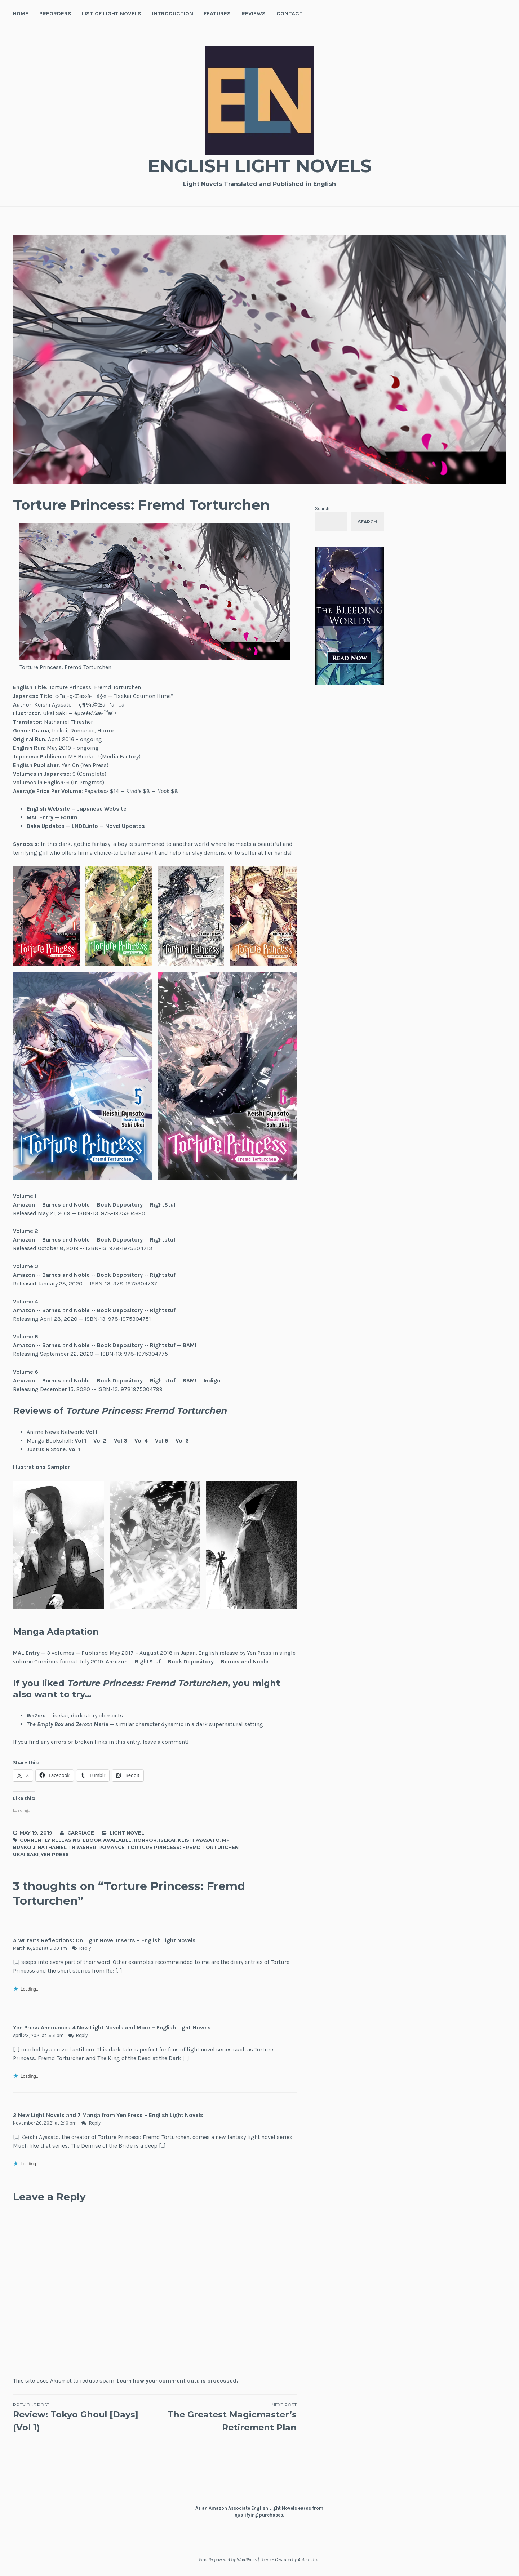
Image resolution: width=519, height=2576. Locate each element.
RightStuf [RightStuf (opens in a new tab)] (148, 1661)
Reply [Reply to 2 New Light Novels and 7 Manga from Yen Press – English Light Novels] (95, 2123)
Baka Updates (46, 826)
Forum (69, 817)
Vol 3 (120, 1440)
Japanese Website (102, 808)
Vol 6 (182, 1440)
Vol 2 (100, 1440)
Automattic (308, 2559)
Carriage (80, 1833)
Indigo (212, 1380)
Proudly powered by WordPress (228, 2559)
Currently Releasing (50, 1840)
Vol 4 (141, 1440)
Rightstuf (163, 1274)
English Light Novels (259, 166)
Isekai (167, 1840)
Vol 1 (91, 1432)
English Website (48, 808)
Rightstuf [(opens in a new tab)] (163, 1239)
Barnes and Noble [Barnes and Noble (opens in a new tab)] (245, 1661)
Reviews (253, 13)
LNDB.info (85, 826)
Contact (289, 13)
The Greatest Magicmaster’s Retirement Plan (225, 2417)
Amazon (24, 1274)
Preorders (55, 13)
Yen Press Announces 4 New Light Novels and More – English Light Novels (112, 2027)
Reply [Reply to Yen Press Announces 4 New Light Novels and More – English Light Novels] (82, 2035)
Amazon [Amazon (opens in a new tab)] (117, 1661)
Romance (111, 1847)
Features (217, 13)
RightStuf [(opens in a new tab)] (163, 1204)
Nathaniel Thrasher (66, 1847)
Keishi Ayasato (199, 1840)
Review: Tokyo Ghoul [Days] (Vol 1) (84, 2417)
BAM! (189, 1345)
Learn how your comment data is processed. (177, 2380)
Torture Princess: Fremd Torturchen (183, 1847)
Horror (145, 1840)
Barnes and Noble (66, 1204)
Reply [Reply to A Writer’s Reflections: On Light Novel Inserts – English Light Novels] (85, 1948)
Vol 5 (161, 1440)
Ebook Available (107, 1840)
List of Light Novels (111, 13)
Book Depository (120, 1204)
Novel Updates (125, 826)
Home (20, 13)
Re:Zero (36, 1715)
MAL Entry (40, 817)
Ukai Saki (26, 1854)
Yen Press (55, 1854)
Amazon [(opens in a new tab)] (24, 1204)
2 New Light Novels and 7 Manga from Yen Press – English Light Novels (108, 2115)
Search (322, 508)
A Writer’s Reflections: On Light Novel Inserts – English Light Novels (104, 1940)
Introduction (172, 13)
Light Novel (127, 1833)
